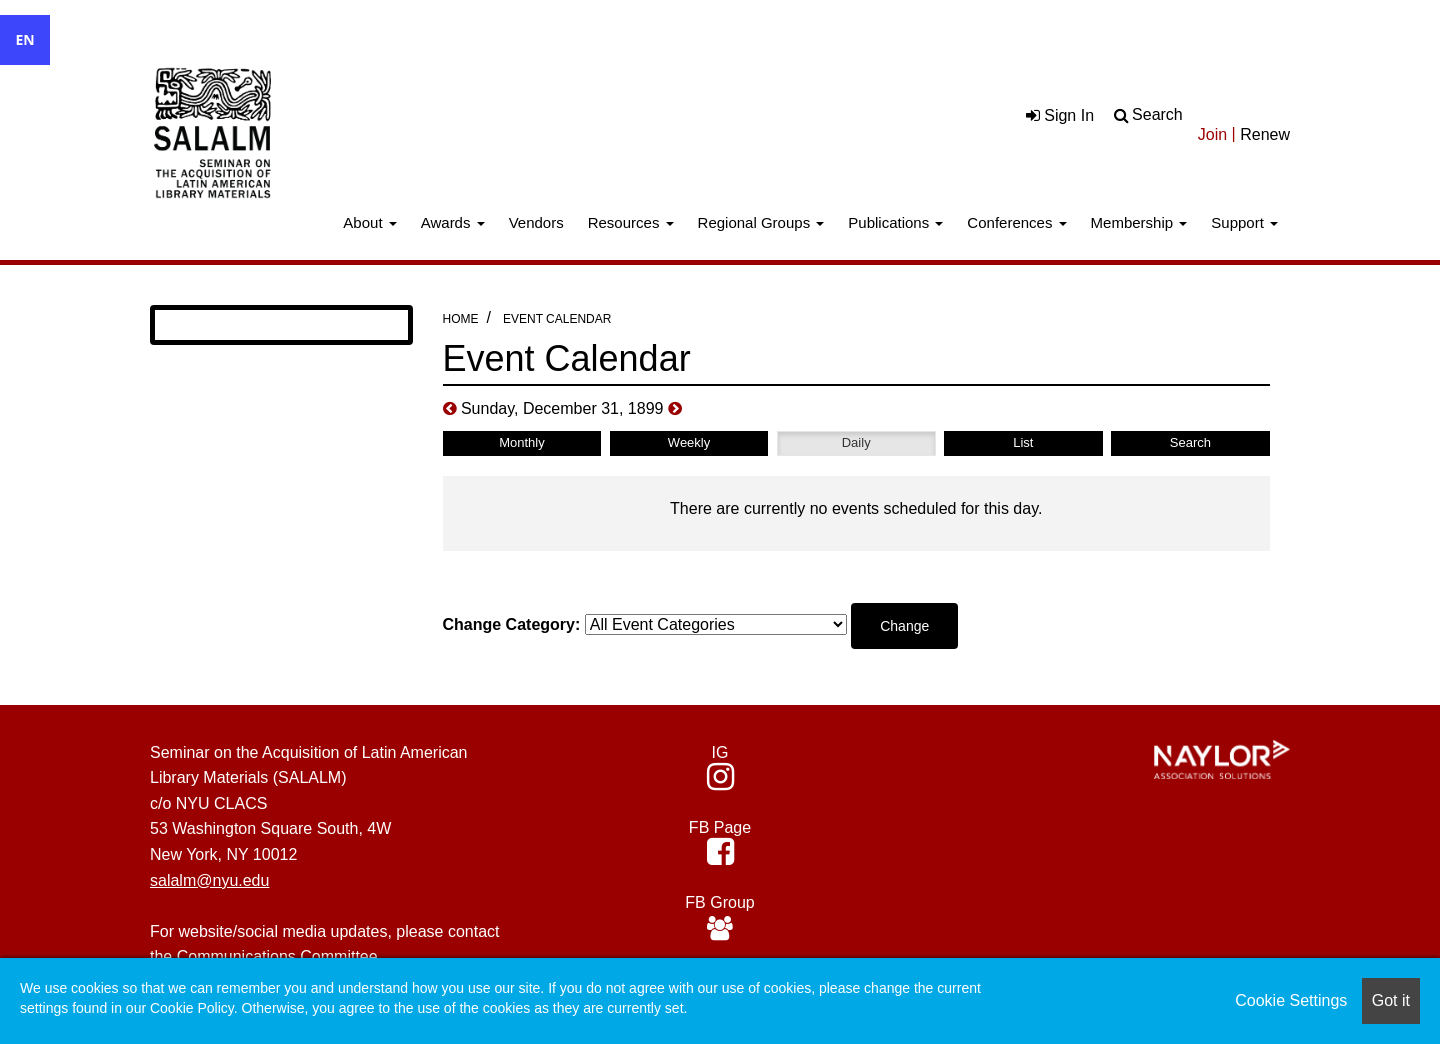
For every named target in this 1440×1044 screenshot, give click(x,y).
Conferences (1016, 222)
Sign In (1060, 115)
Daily (856, 442)
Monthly (522, 442)
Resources (631, 222)
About (369, 222)
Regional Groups (761, 222)
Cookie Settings (1291, 1000)
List (1023, 442)
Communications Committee (277, 956)
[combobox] (25, 40)
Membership (1139, 222)
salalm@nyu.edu (209, 880)
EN (24, 39)
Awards (453, 222)
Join (1212, 134)
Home (461, 319)
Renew (1265, 134)
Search (1157, 114)
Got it (1391, 1000)
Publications (895, 222)
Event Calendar (557, 319)
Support (1244, 222)
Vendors (536, 222)
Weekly (689, 442)
